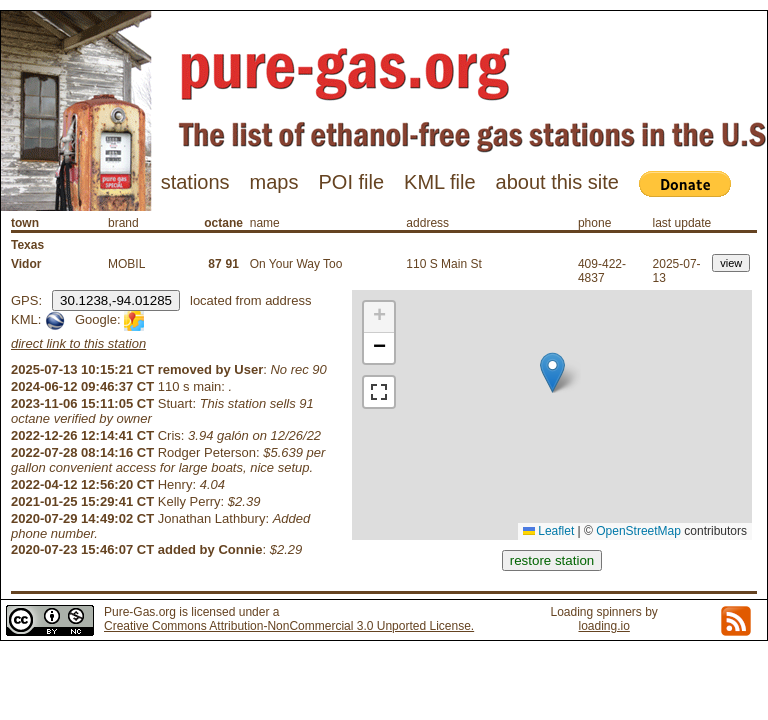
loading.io (603, 626)
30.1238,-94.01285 (116, 300)
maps (274, 182)
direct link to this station (78, 343)
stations (195, 182)
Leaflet (548, 531)
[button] (552, 372)
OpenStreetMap (638, 531)
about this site (557, 182)
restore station (552, 560)
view (731, 263)
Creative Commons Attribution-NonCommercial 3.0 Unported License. (289, 626)
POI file (351, 182)
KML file (440, 182)
